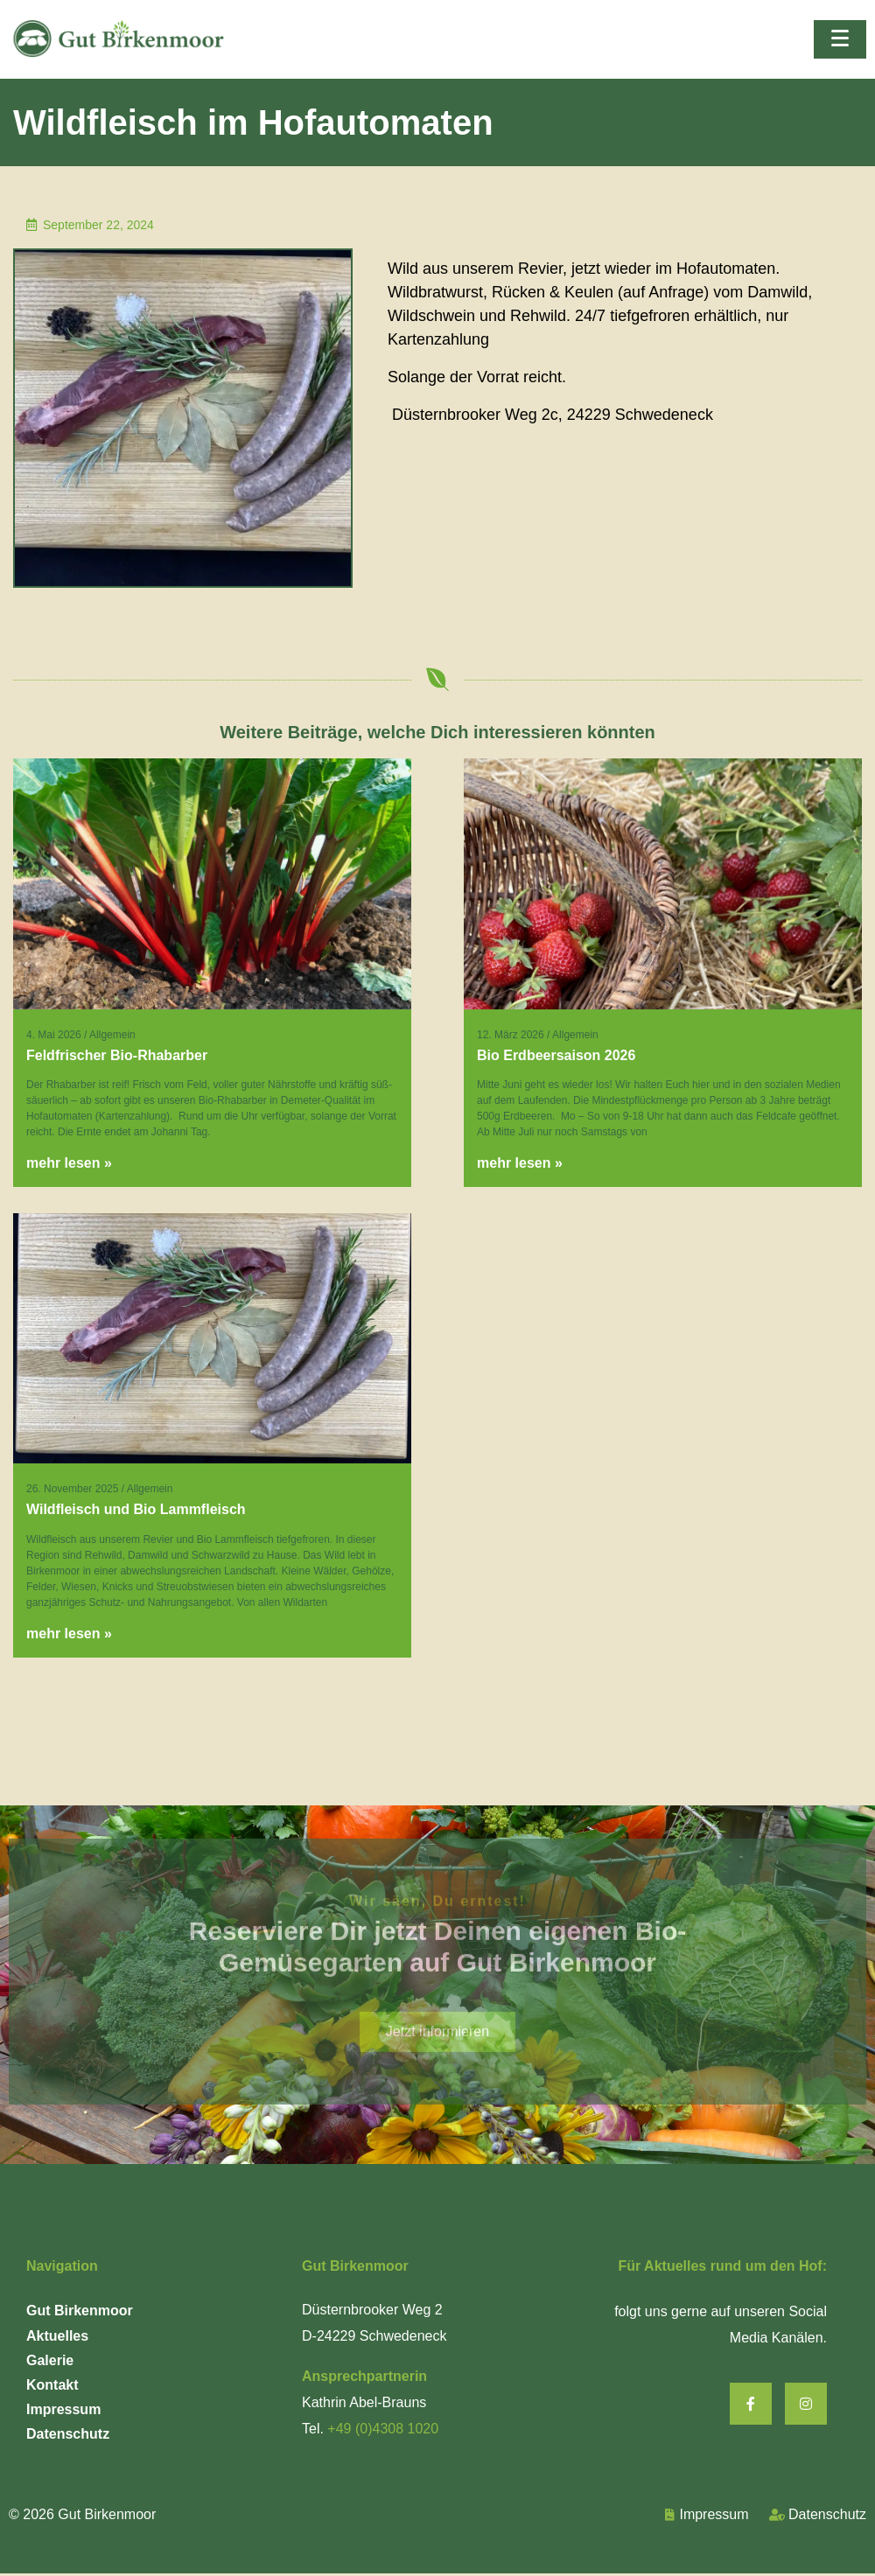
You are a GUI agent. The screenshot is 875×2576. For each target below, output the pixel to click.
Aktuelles (57, 2335)
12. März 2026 (510, 1035)
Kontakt (52, 2384)
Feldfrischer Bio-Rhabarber (116, 1055)
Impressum (63, 2409)
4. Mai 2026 (53, 1035)
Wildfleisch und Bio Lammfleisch (136, 1509)
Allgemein (112, 1035)
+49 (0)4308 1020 (382, 2428)
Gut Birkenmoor (79, 2310)
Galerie (50, 2360)
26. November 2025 (72, 1489)
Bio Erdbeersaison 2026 (556, 1055)
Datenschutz (67, 2433)
